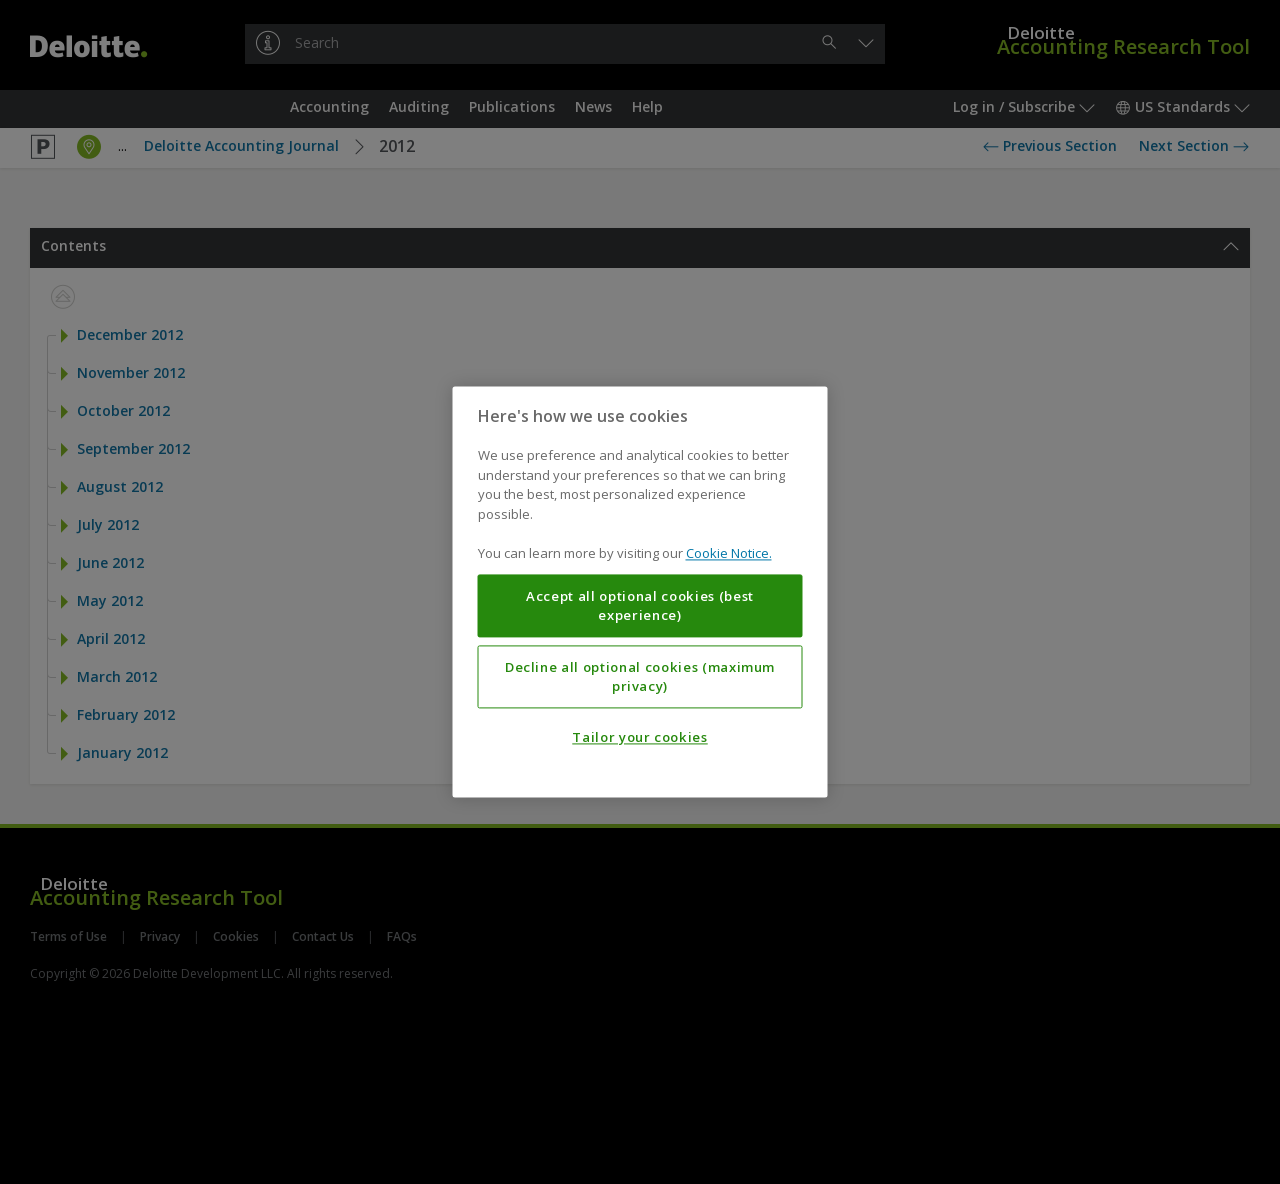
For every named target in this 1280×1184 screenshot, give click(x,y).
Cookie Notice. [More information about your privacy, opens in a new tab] (729, 554)
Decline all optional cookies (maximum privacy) (640, 677)
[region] (640, 591)
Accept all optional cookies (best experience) (640, 606)
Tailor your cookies (639, 738)
